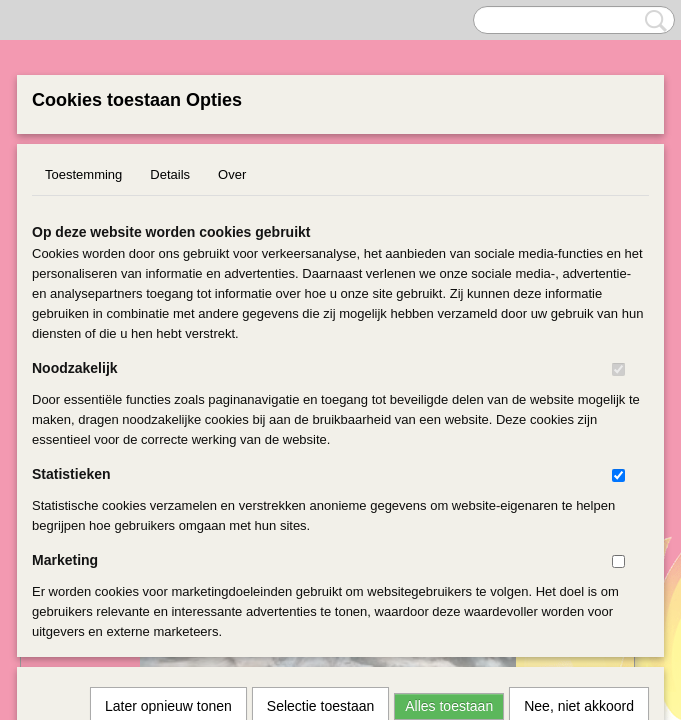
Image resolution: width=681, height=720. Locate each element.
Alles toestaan (449, 438)
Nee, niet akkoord (579, 438)
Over (232, 174)
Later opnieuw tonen (168, 438)
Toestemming (83, 174)
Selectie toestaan (320, 438)
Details (170, 174)
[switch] (618, 369)
